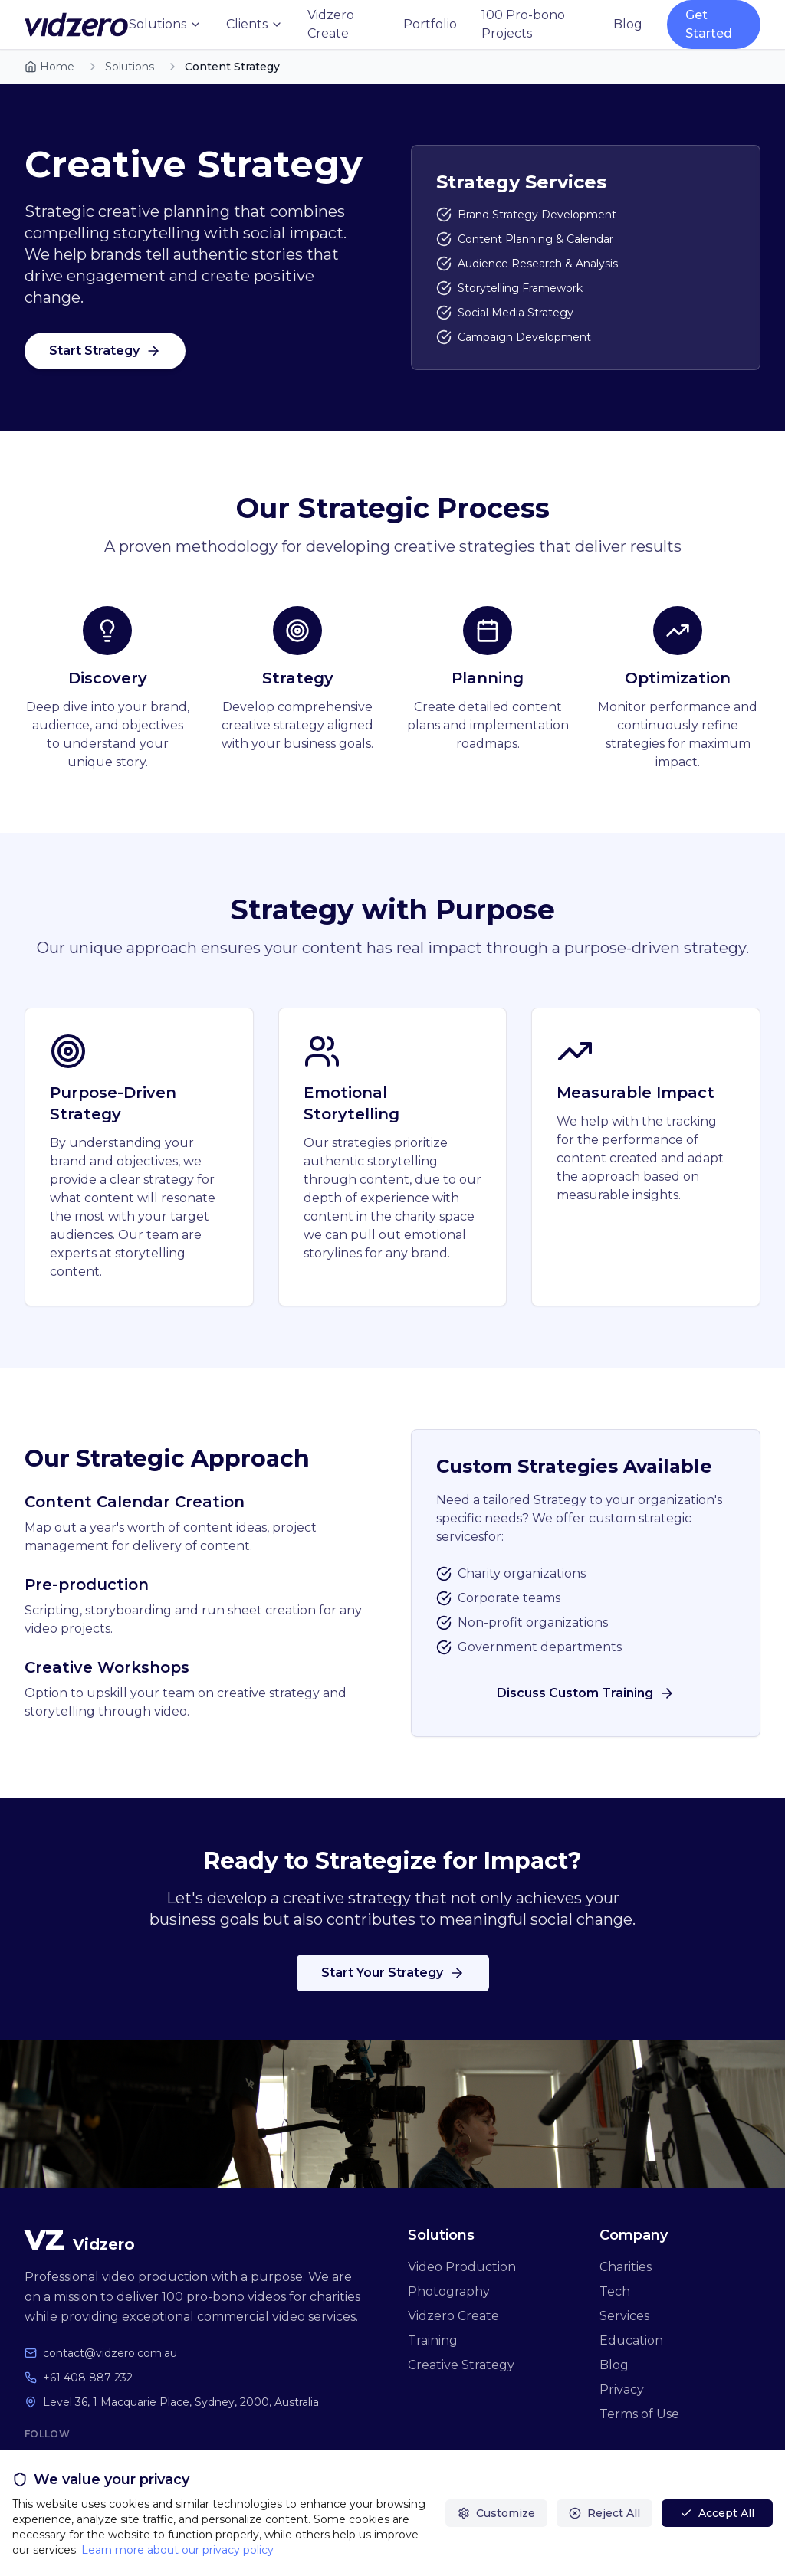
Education (631, 2340)
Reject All (604, 2513)
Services (624, 2316)
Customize (496, 2513)
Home (49, 67)
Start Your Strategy (393, 1973)
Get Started (708, 24)
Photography (449, 2291)
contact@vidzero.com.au (110, 2353)
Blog (627, 24)
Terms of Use (639, 2414)
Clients (254, 24)
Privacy (621, 2389)
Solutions (165, 24)
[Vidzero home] (77, 24)
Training (433, 2340)
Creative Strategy (461, 2365)
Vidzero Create (330, 24)
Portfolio (430, 24)
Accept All (717, 2513)
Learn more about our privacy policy (177, 2550)
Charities (625, 2267)
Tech (614, 2291)
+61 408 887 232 (88, 2377)
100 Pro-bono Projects (523, 24)
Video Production (462, 2267)
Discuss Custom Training (586, 1693)
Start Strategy (105, 351)
